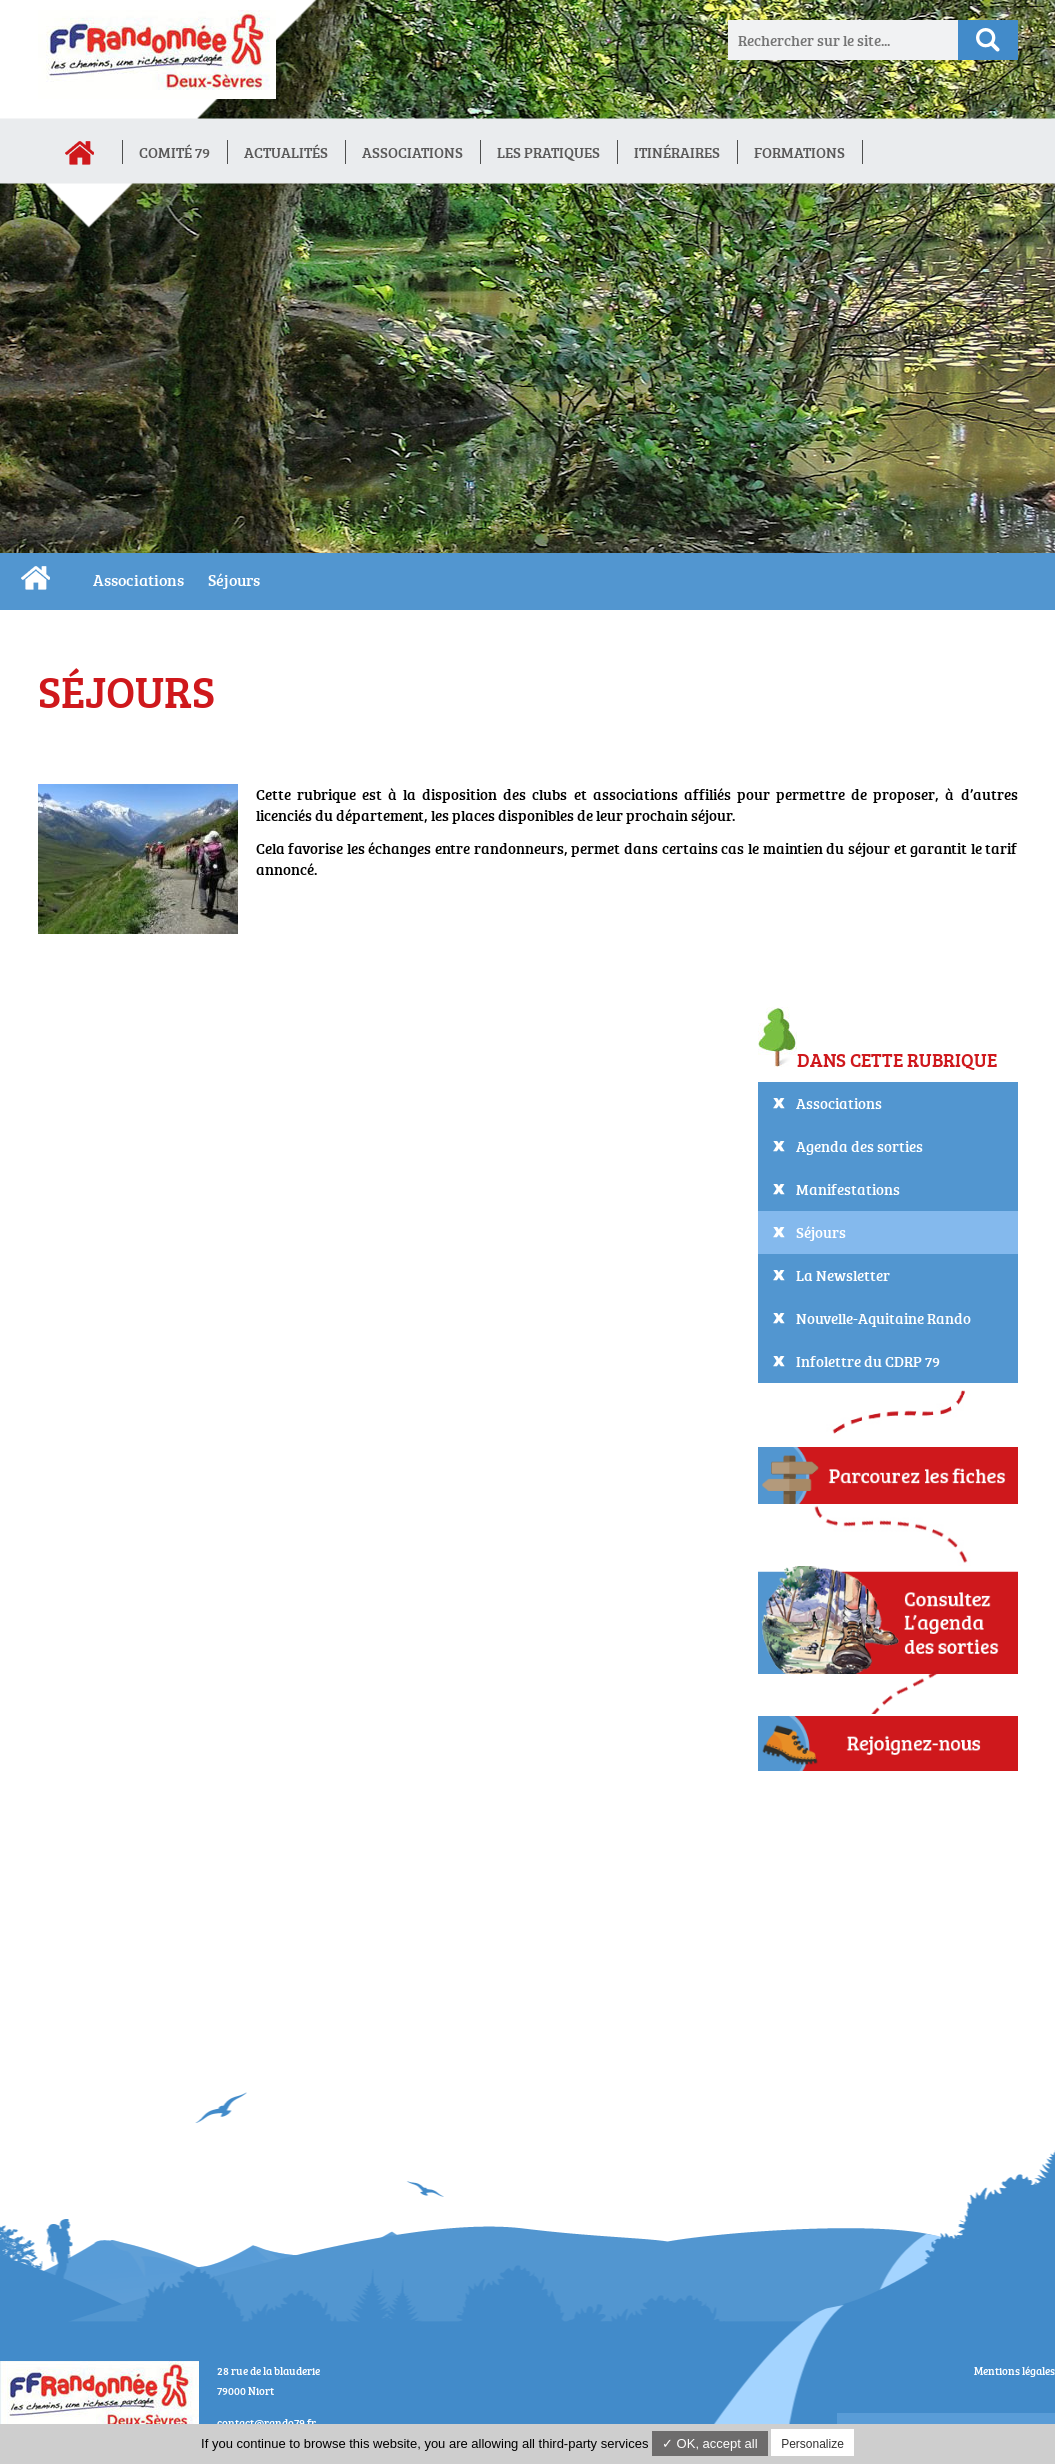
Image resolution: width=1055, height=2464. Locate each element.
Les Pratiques (548, 152)
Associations (412, 152)
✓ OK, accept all (710, 2443)
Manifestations (848, 1189)
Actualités (286, 152)
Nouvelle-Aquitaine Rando (883, 1318)
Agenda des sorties (859, 1146)
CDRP (35, 578)
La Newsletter (843, 1275)
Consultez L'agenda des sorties (888, 1611)
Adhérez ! (888, 1743)
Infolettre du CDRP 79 (868, 1361)
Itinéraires (677, 152)
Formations (799, 152)
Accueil (80, 153)
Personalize (812, 2444)
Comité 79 (174, 152)
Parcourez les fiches (888, 1473)
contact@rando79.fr (266, 2422)
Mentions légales (1014, 2370)
